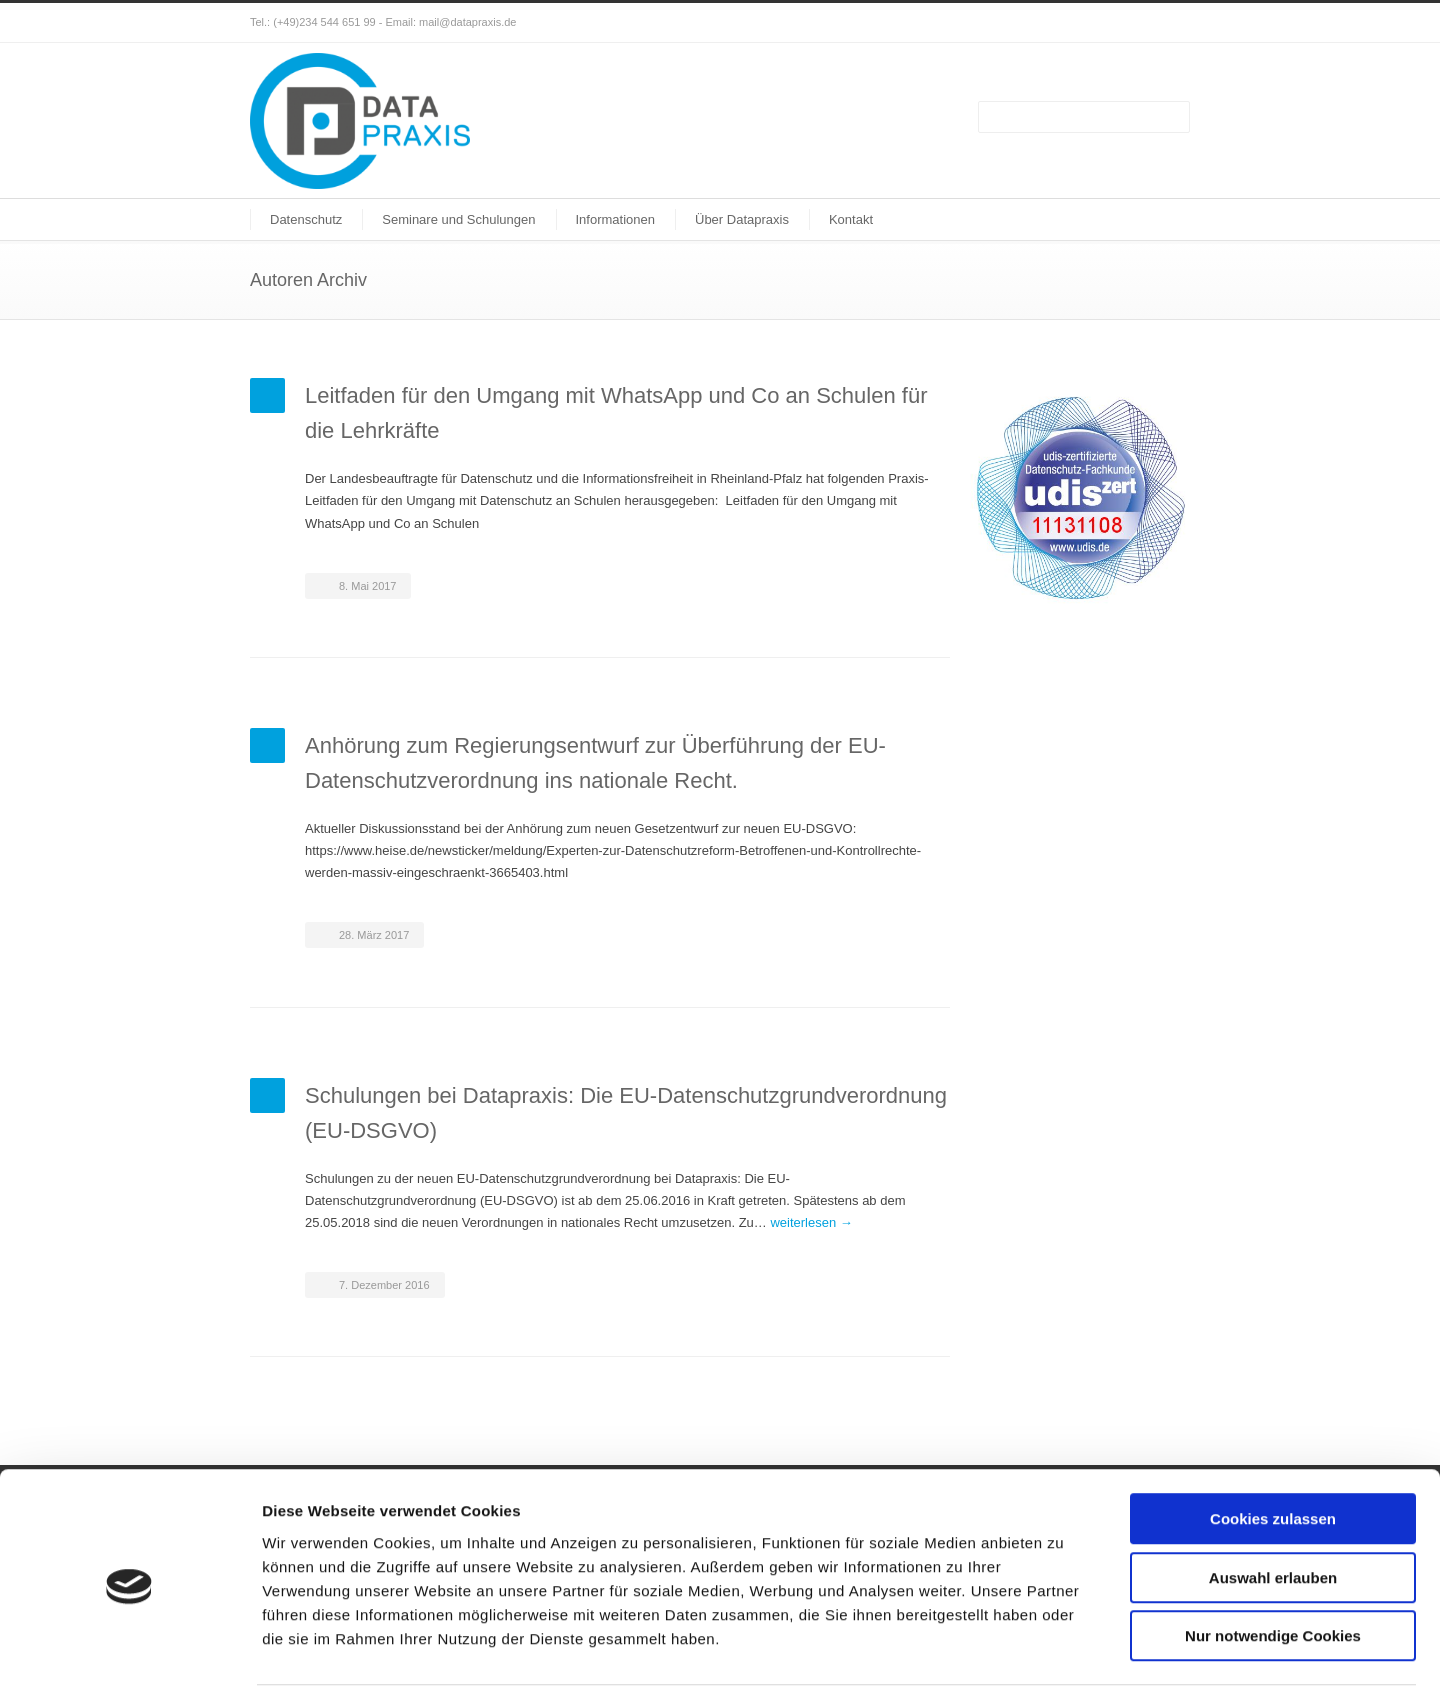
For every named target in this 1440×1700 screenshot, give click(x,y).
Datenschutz (306, 219)
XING (1170, 23)
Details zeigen (1063, 1660)
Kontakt (851, 219)
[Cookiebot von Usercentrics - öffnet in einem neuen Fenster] (129, 1661)
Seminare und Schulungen (458, 219)
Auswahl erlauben (1273, 1514)
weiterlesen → (811, 1222)
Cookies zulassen (1273, 1455)
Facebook (1130, 23)
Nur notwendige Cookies (1273, 1572)
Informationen (616, 219)
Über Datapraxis (742, 219)
